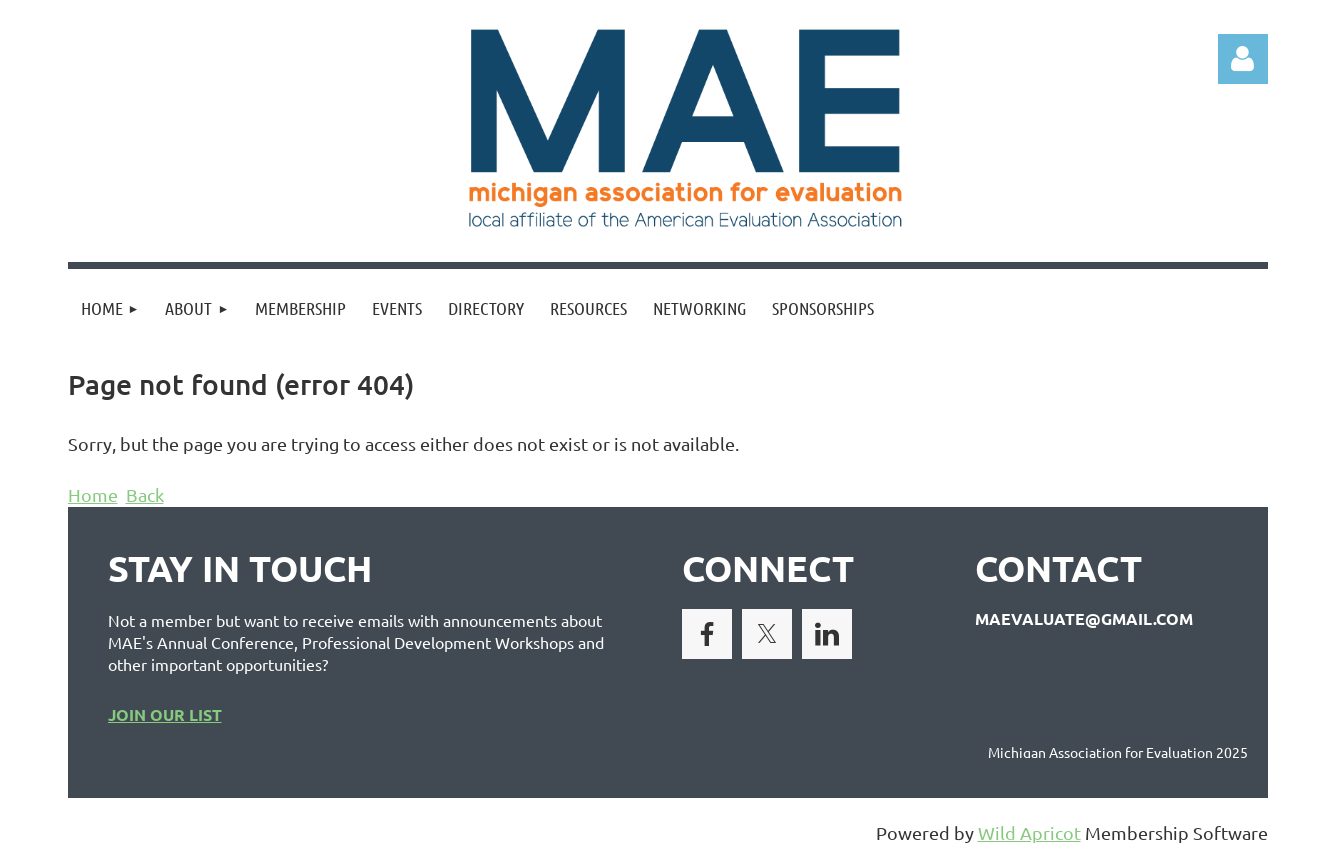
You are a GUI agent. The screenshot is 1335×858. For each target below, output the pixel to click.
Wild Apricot (1029, 832)
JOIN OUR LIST (165, 714)
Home (93, 494)
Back (145, 494)
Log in (1243, 59)
